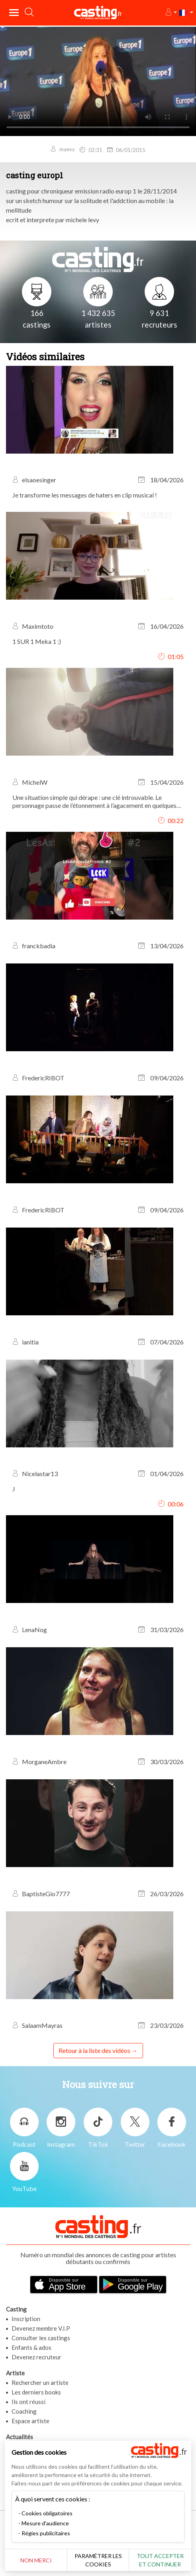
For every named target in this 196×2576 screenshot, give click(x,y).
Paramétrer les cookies (98, 2560)
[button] (170, 12)
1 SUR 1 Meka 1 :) (36, 641)
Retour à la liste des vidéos (94, 2050)
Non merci (36, 2560)
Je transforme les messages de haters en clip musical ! (84, 495)
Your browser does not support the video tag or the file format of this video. (98, 81)
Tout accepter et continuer (160, 2560)
